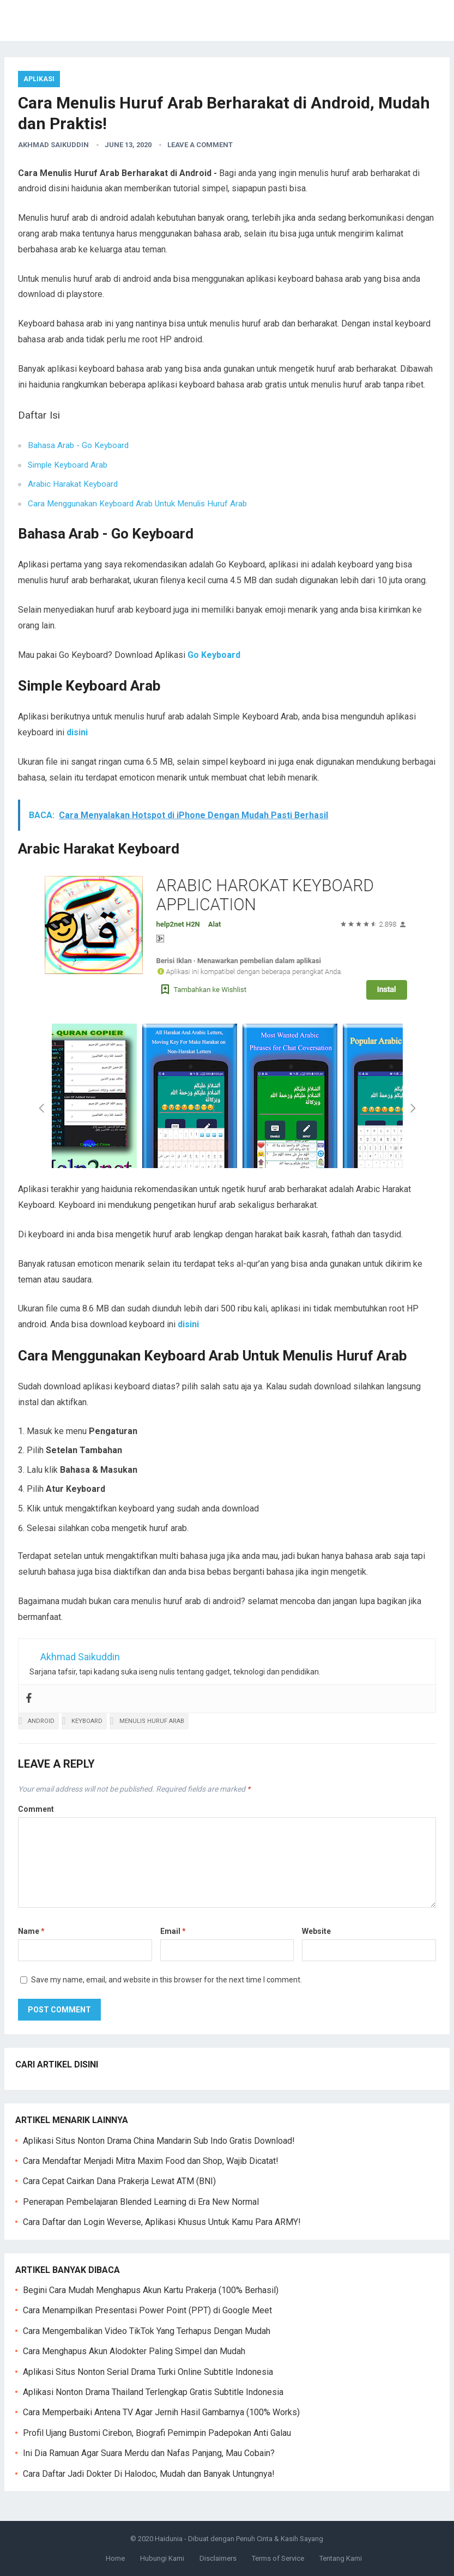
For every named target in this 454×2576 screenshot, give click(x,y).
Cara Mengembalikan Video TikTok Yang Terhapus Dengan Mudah (146, 2331)
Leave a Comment (200, 145)
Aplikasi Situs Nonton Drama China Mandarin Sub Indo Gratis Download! (159, 2141)
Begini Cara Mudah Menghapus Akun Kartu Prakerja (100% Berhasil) (151, 2290)
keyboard (86, 1721)
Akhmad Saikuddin (53, 145)
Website (316, 1931)
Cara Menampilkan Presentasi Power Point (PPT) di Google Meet (147, 2310)
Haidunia (169, 2539)
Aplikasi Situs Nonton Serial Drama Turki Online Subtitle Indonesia (148, 2372)
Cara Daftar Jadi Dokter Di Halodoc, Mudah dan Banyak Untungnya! (149, 2474)
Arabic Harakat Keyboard (73, 484)
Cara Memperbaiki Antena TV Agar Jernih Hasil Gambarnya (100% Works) (161, 2412)
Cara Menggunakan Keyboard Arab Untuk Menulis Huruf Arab (137, 504)
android (41, 1721)
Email (173, 1931)
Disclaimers (218, 2558)
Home (115, 2558)
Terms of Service (278, 2558)
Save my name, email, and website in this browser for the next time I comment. (166, 1979)
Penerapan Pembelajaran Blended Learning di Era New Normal (141, 2202)
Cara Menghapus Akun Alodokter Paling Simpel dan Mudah (134, 2351)
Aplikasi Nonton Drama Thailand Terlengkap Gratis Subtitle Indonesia (153, 2392)
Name (31, 1931)
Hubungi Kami (162, 2558)
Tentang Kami (340, 2558)
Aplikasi (39, 79)
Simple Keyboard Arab (67, 465)
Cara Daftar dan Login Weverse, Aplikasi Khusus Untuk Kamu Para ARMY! (162, 2222)
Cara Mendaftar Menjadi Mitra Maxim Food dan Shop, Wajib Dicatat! (151, 2161)
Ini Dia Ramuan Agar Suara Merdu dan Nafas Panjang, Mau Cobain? (149, 2453)
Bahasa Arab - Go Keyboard (78, 445)
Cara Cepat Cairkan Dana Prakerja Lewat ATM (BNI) (119, 2181)
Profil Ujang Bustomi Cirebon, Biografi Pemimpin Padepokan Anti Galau (157, 2433)
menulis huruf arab (151, 1721)
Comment (36, 1809)
